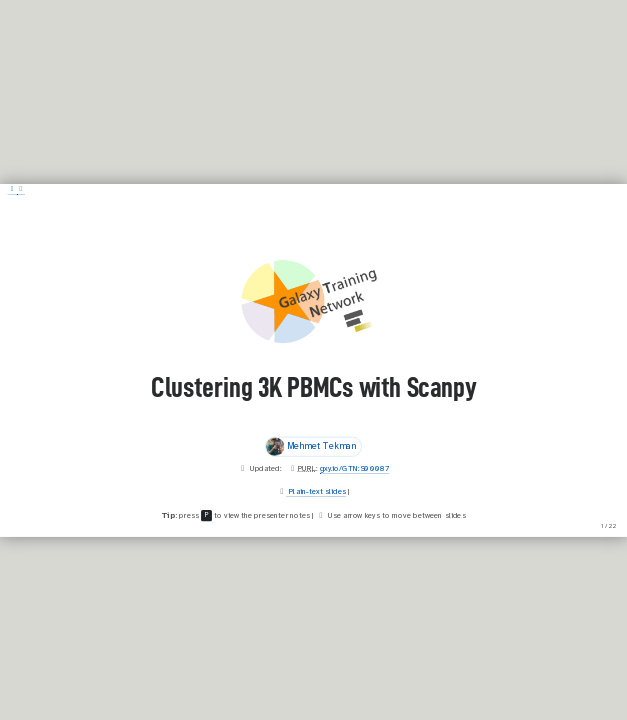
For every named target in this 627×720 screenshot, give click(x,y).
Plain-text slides (317, 491)
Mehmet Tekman (311, 446)
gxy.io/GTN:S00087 (354, 468)
